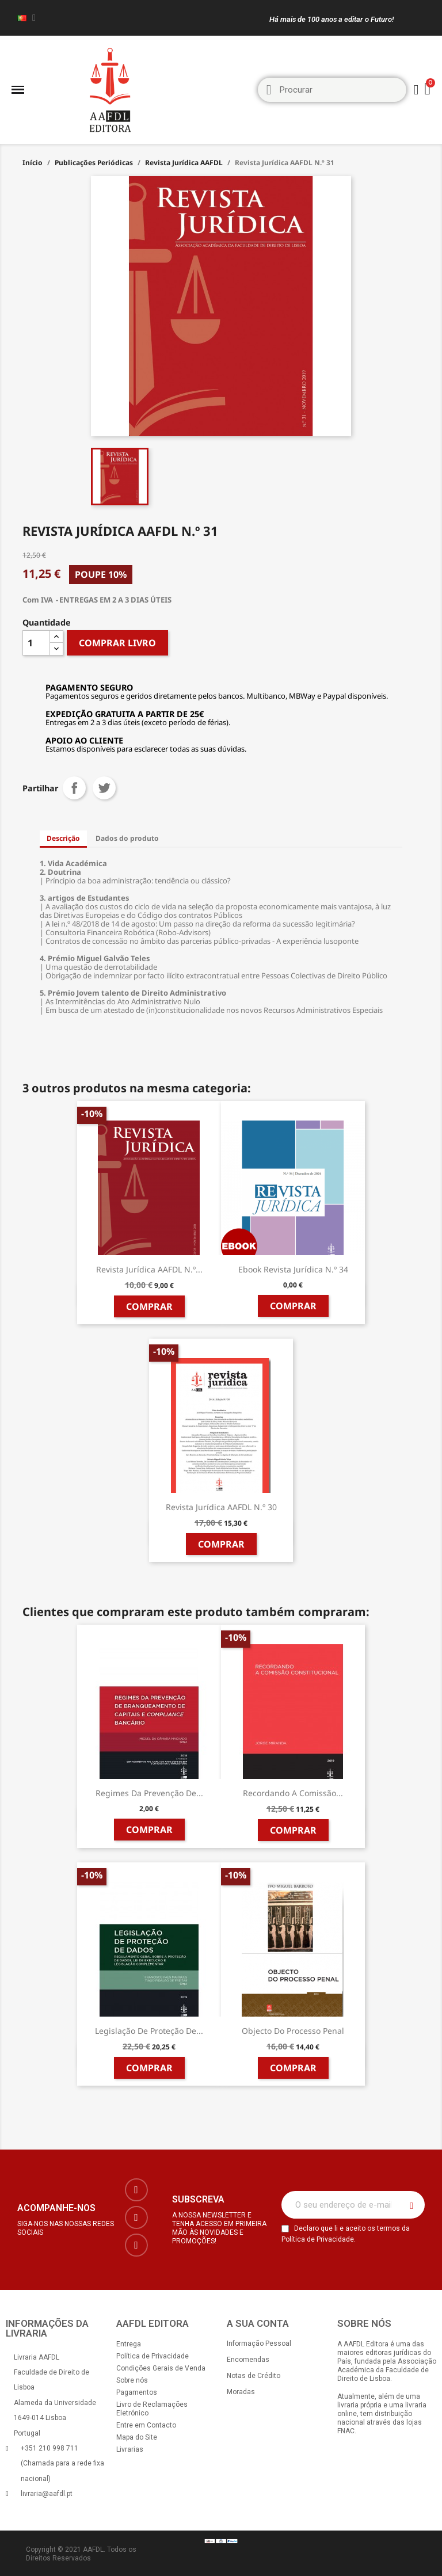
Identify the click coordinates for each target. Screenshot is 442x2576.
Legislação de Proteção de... (149, 2030)
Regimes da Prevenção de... (149, 1793)
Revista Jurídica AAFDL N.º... (149, 1269)
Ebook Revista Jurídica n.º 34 (293, 1269)
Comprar (149, 1306)
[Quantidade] (36, 643)
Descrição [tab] (63, 838)
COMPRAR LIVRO (117, 643)
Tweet (104, 787)
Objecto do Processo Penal (293, 2030)
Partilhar (74, 787)
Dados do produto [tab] (127, 838)
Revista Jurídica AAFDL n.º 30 (221, 1507)
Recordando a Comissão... (293, 1793)
